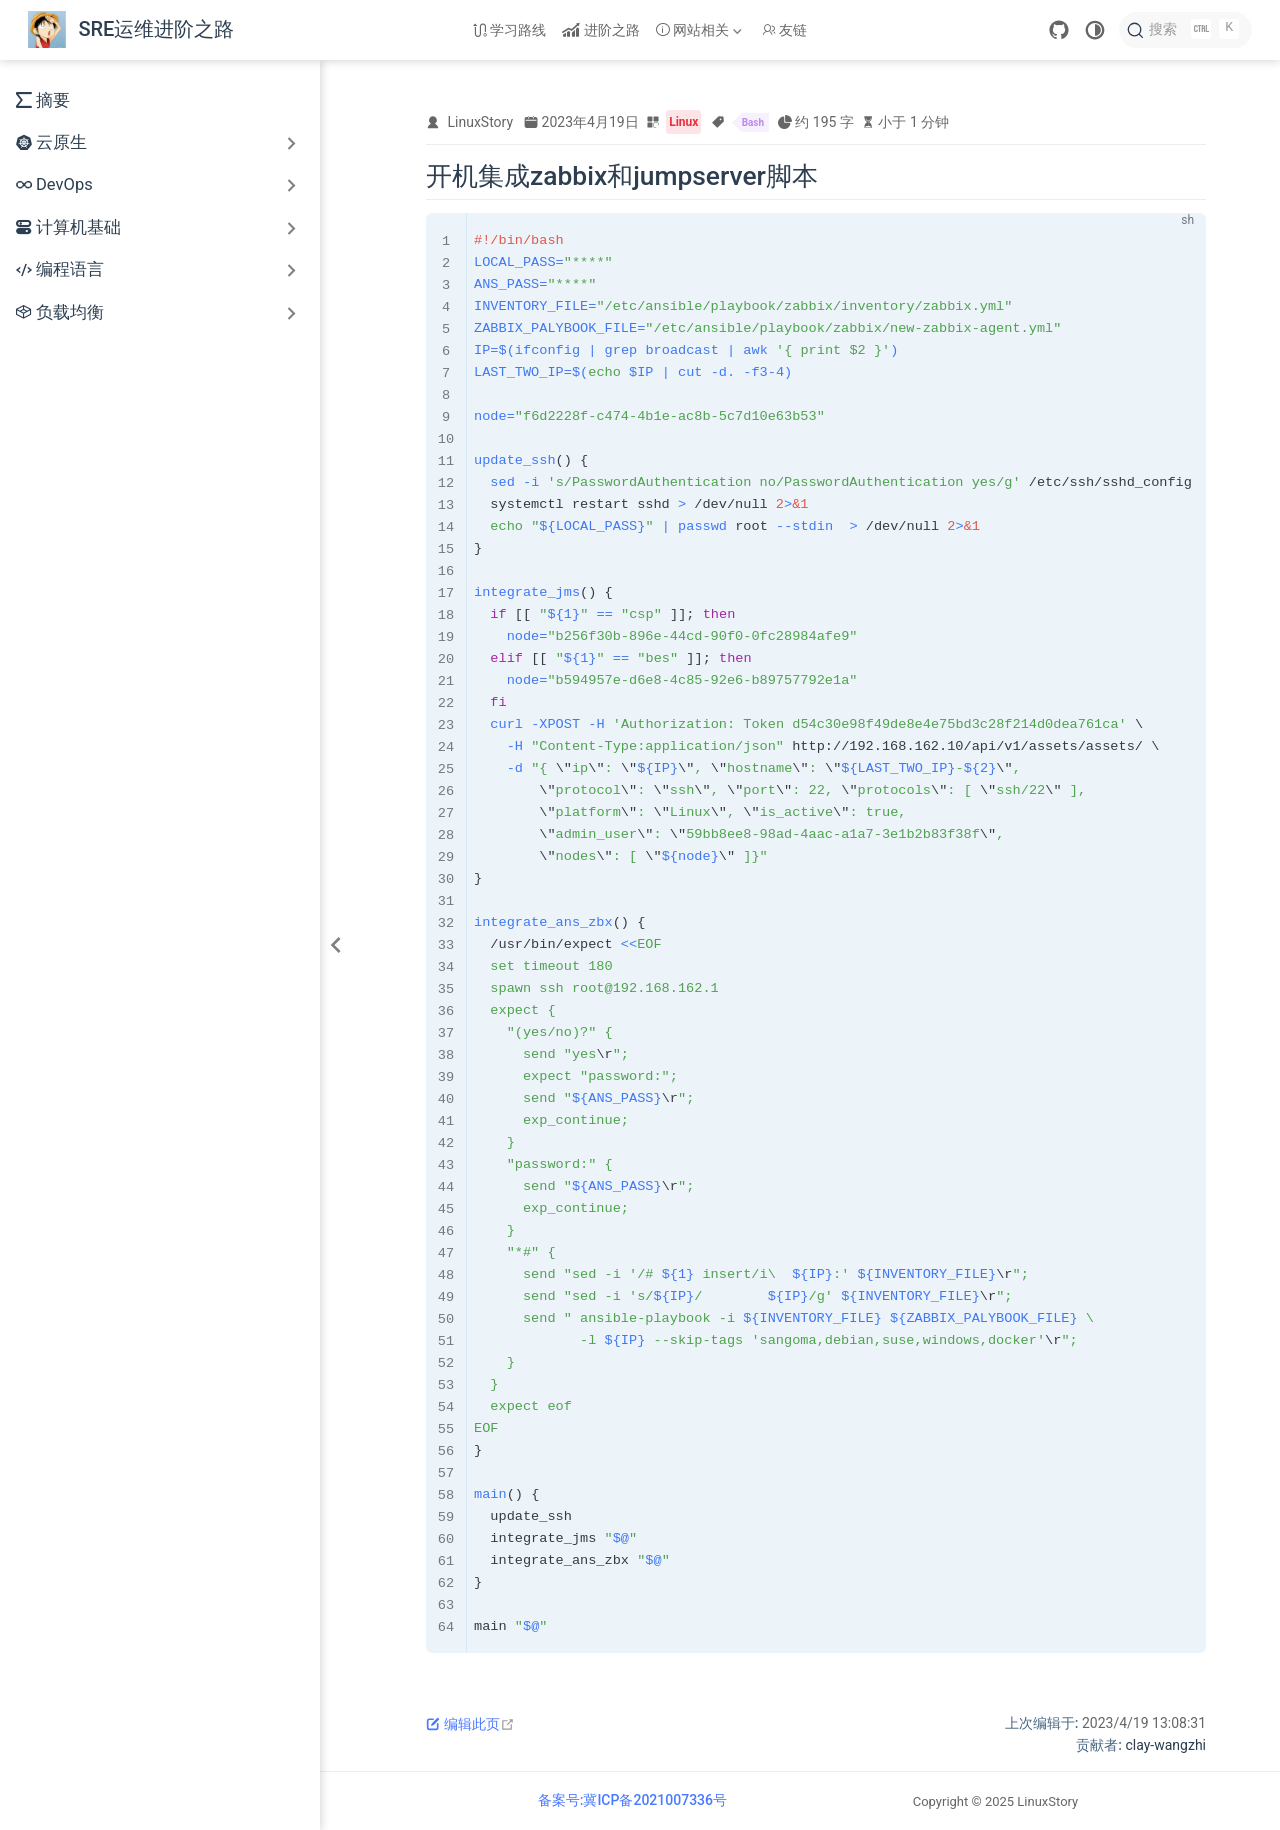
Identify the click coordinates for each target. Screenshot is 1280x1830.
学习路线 (510, 30)
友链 (785, 30)
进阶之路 (601, 30)
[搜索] (1185, 30)
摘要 (43, 100)
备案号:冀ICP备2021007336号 (632, 1800)
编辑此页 (470, 1724)
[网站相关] (701, 30)
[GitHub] (1059, 30)
